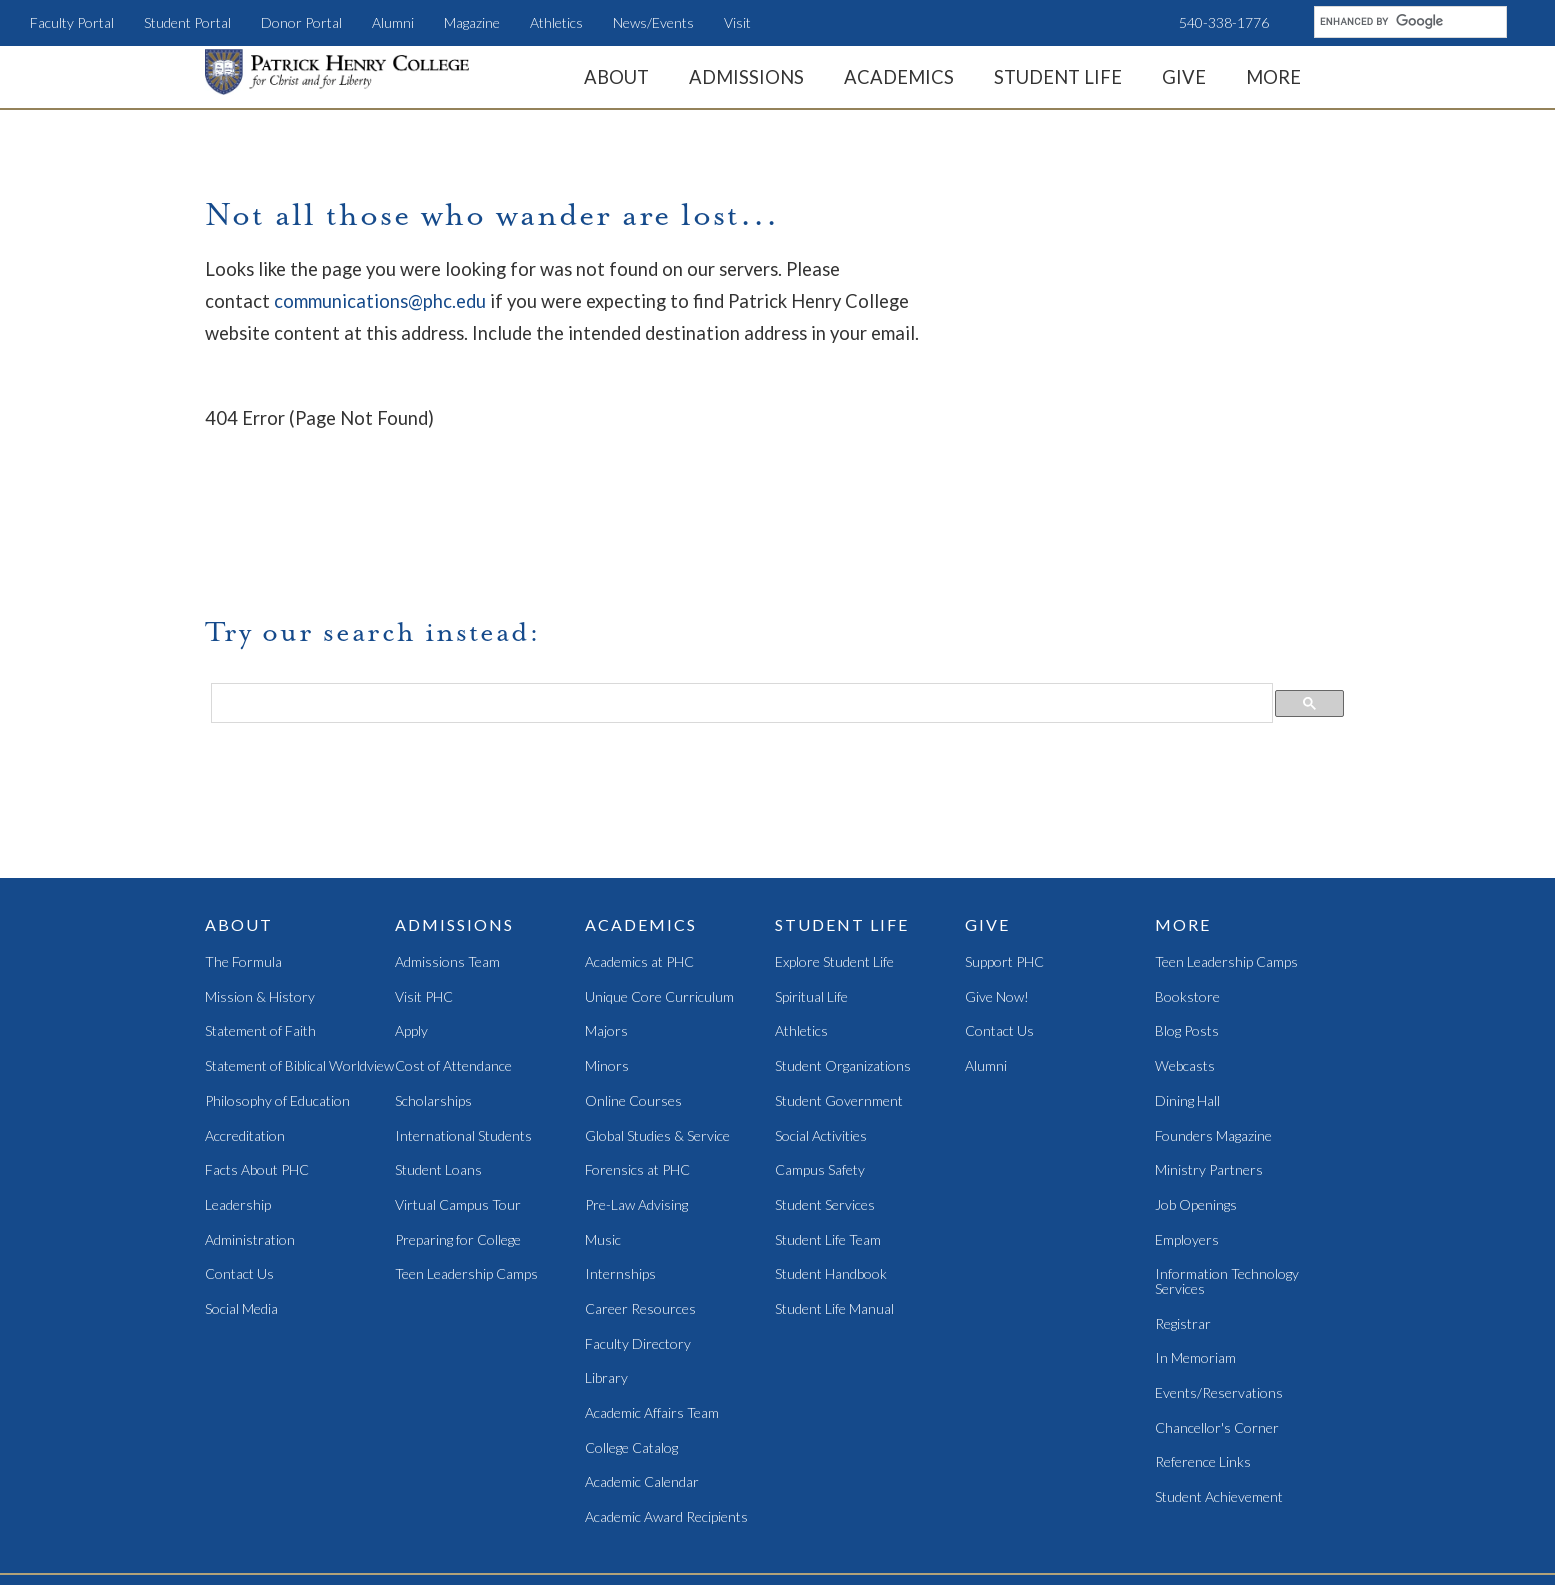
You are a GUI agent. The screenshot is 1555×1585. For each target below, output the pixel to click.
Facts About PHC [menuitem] (257, 1064)
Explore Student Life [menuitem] (834, 856)
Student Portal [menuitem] (187, 22)
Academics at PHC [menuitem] (639, 856)
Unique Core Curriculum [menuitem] (659, 891)
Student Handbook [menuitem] (831, 1168)
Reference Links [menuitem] (1203, 1356)
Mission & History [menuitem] (260, 891)
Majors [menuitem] (606, 925)
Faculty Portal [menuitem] (72, 22)
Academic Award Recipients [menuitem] (666, 1411)
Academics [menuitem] (899, 77)
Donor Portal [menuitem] (301, 22)
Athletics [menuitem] (556, 22)
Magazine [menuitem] (472, 22)
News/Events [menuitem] (653, 22)
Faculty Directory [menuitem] (638, 1238)
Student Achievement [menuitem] (1219, 1391)
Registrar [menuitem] (1183, 1218)
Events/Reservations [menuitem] (1219, 1287)
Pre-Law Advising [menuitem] (636, 1099)
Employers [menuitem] (1187, 1133)
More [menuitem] (1273, 77)
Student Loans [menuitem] (438, 1064)
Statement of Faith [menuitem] (260, 925)
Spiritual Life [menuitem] (811, 891)
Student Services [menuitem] (825, 1099)
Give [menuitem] (1184, 77)
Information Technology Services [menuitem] (1227, 1175)
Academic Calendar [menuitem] (642, 1376)
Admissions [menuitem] (746, 77)
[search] (1408, 21)
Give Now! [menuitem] (997, 891)
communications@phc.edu (380, 301)
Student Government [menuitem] (839, 995)
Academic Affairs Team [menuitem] (652, 1307)
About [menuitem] (616, 77)
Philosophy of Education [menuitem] (277, 995)
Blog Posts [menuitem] (1187, 925)
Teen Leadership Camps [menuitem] (466, 1168)
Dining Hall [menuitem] (1187, 995)
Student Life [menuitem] (1058, 77)
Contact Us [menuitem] (239, 1168)
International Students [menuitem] (463, 1029)
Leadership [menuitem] (238, 1099)
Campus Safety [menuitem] (820, 1064)
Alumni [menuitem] (393, 22)
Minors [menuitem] (607, 960)
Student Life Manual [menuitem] (834, 1203)
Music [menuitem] (603, 1133)
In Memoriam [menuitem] (1195, 1252)
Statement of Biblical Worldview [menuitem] (299, 960)
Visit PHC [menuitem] (424, 891)
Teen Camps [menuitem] (715, 1500)
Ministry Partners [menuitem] (1209, 1064)
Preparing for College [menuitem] (458, 1133)
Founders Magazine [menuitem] (1213, 1029)
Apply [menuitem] (411, 925)
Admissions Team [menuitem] (447, 856)
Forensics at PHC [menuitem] (637, 1064)
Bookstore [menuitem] (1187, 891)
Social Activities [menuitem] (821, 1029)
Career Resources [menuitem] (640, 1203)
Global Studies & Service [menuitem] (657, 1029)
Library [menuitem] (606, 1272)
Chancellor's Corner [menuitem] (1217, 1322)
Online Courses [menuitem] (633, 995)
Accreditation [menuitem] (245, 1029)
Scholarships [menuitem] (433, 995)
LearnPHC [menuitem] (637, 1500)
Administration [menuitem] (250, 1133)
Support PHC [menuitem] (1004, 856)
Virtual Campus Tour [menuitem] (458, 1099)
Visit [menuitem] (737, 22)
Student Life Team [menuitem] (828, 1133)
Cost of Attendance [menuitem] (453, 960)
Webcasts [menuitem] (1185, 960)
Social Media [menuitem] (241, 1203)
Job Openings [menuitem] (1196, 1099)
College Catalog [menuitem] (631, 1342)
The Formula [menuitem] (243, 856)
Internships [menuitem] (620, 1168)
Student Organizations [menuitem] (843, 960)
